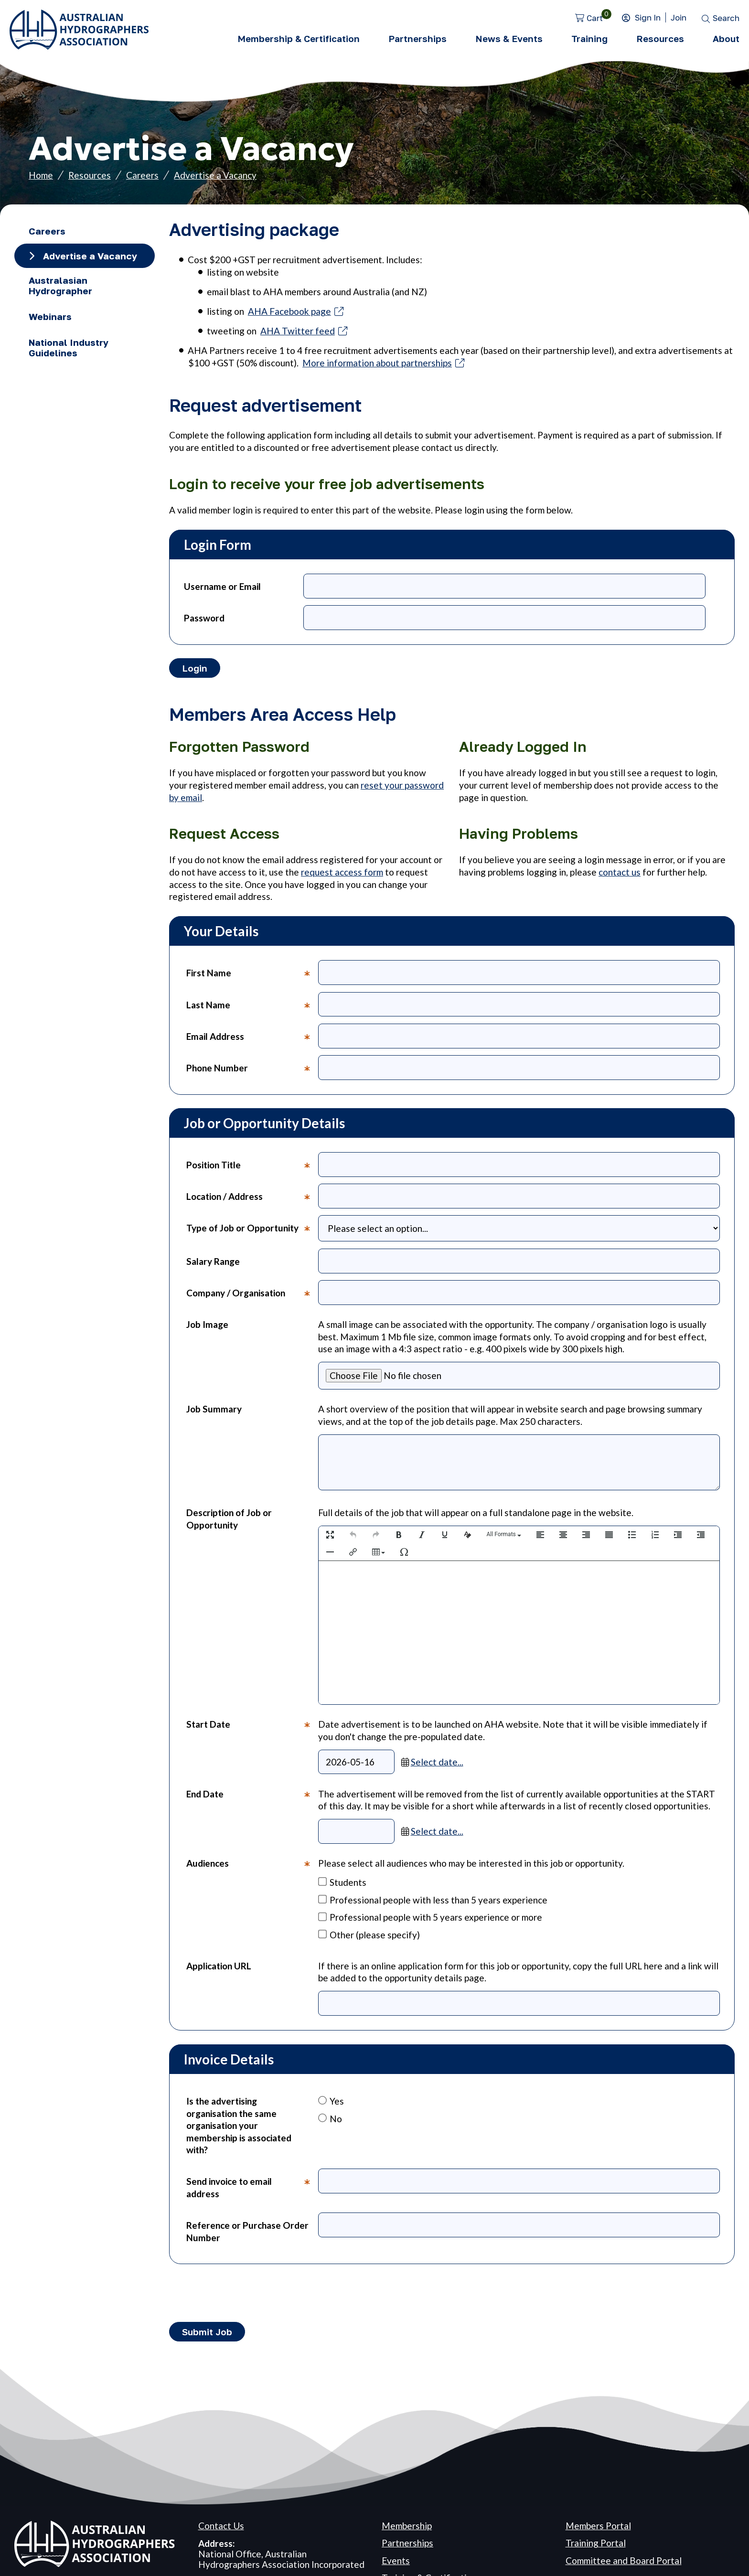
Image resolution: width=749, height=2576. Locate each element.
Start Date (252, 1746)
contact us (620, 871)
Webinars (50, 316)
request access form (342, 871)
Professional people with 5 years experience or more (430, 1917)
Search (726, 18)
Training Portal (596, 2542)
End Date (252, 1816)
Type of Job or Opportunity (252, 1231)
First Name (252, 976)
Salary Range (213, 1261)
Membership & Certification (298, 38)
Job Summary (214, 1408)
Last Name (252, 1008)
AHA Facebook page (289, 311)
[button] (330, 1534)
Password (204, 617)
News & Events (509, 38)
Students (342, 1882)
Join (678, 17)
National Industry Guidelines (68, 347)
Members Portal (598, 2525)
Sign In (648, 17)
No (330, 2118)
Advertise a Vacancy (215, 175)
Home (41, 175)
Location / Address (252, 1199)
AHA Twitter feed (297, 330)
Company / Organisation (252, 1296)
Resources (660, 38)
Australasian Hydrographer (60, 285)
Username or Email (222, 586)
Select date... (437, 1761)
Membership (407, 2525)
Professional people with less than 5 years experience (433, 1899)
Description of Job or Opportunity (229, 1518)
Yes (331, 2100)
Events (396, 2560)
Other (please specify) (369, 1934)
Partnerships (417, 38)
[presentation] (330, 1535)
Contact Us (221, 2525)
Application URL (218, 1965)
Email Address (252, 1039)
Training (589, 38)
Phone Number (252, 1071)
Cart (595, 18)
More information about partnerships (377, 362)
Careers (142, 175)
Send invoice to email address (252, 2190)
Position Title (252, 1168)
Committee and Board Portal (624, 2560)
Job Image (207, 1324)
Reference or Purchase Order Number (247, 2231)
